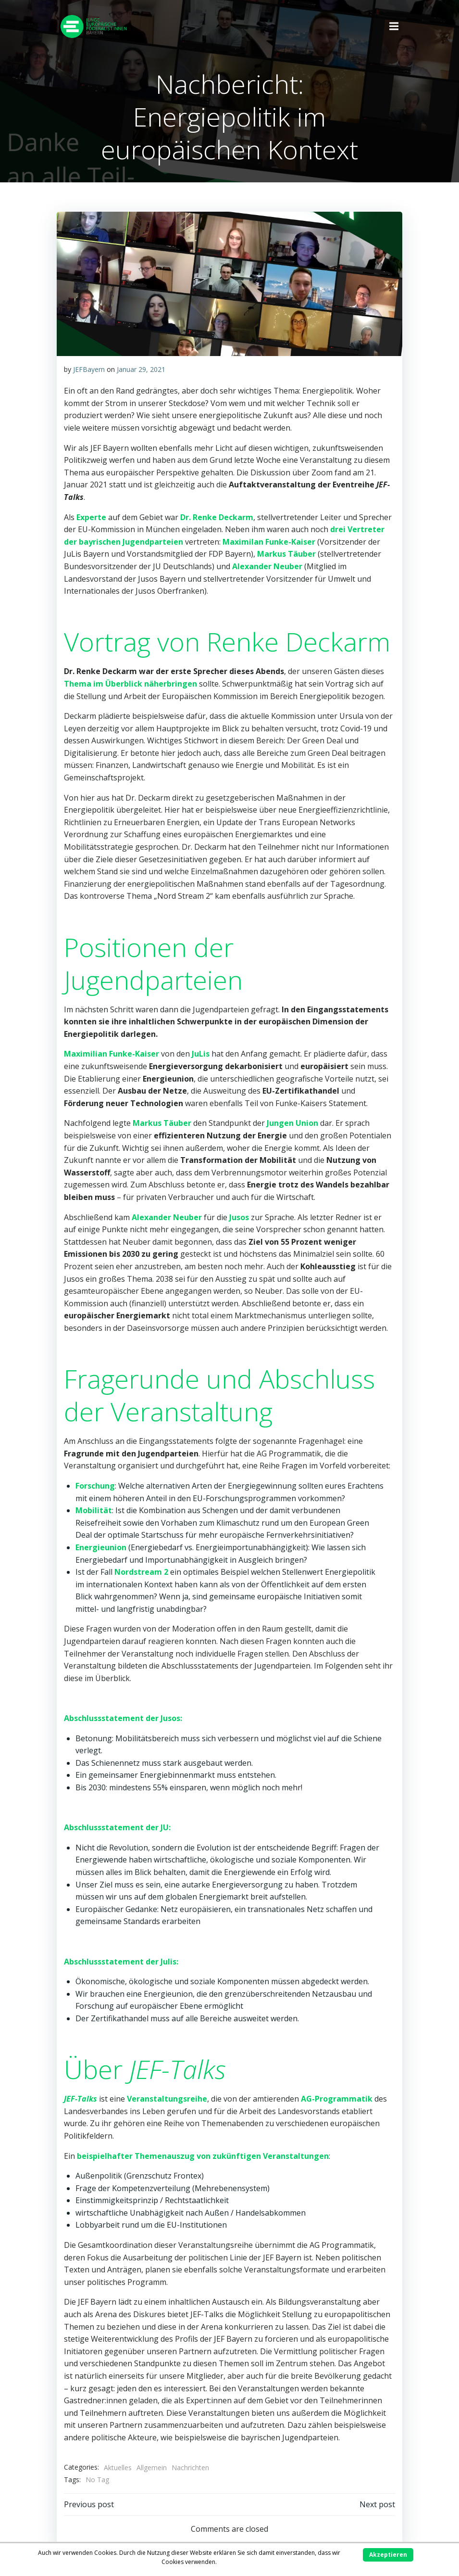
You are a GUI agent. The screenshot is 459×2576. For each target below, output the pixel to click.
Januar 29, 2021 (141, 368)
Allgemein (151, 2467)
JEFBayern (89, 368)
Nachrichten (190, 2467)
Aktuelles (118, 2467)
